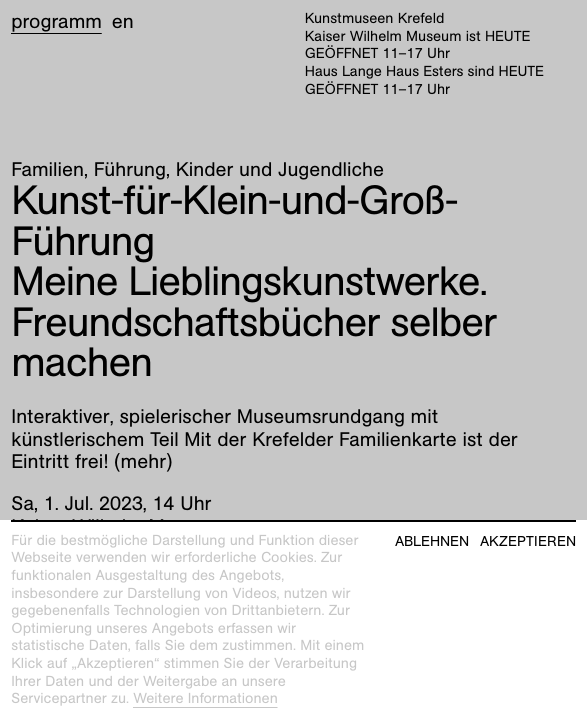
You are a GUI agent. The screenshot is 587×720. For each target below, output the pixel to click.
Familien (47, 170)
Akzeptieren (528, 541)
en (123, 22)
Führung (130, 170)
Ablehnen (432, 541)
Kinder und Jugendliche (280, 170)
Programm (56, 22)
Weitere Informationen (205, 699)
